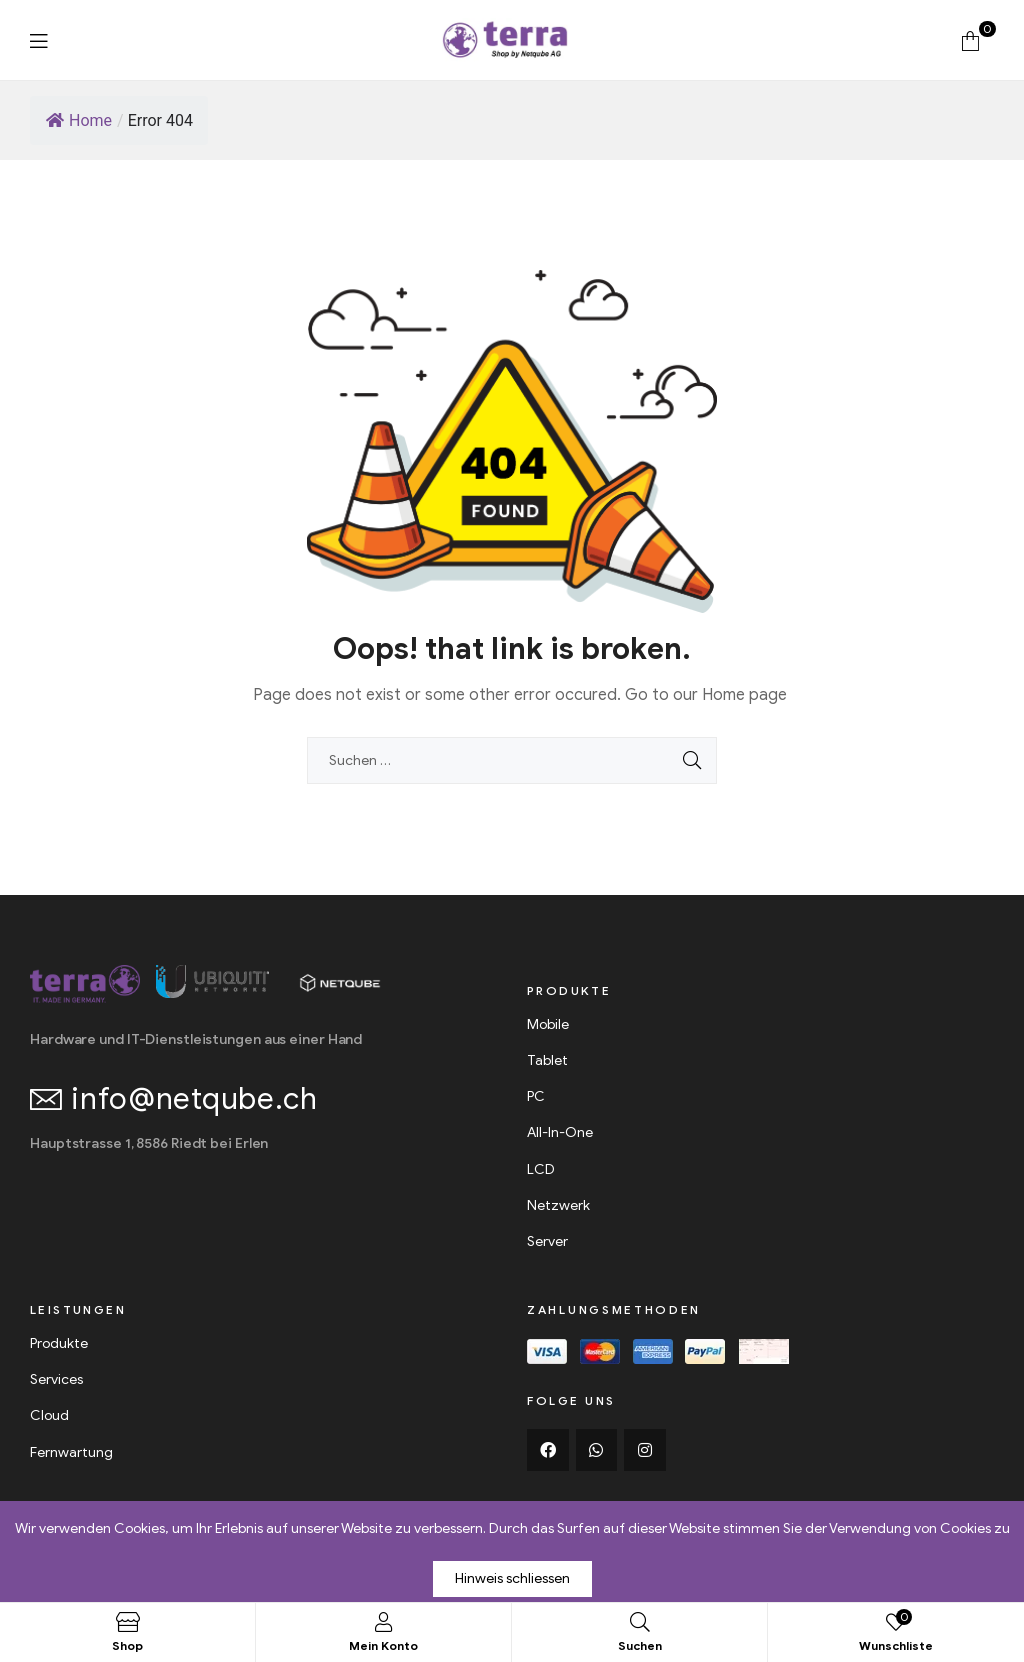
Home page (744, 695)
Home (79, 120)
